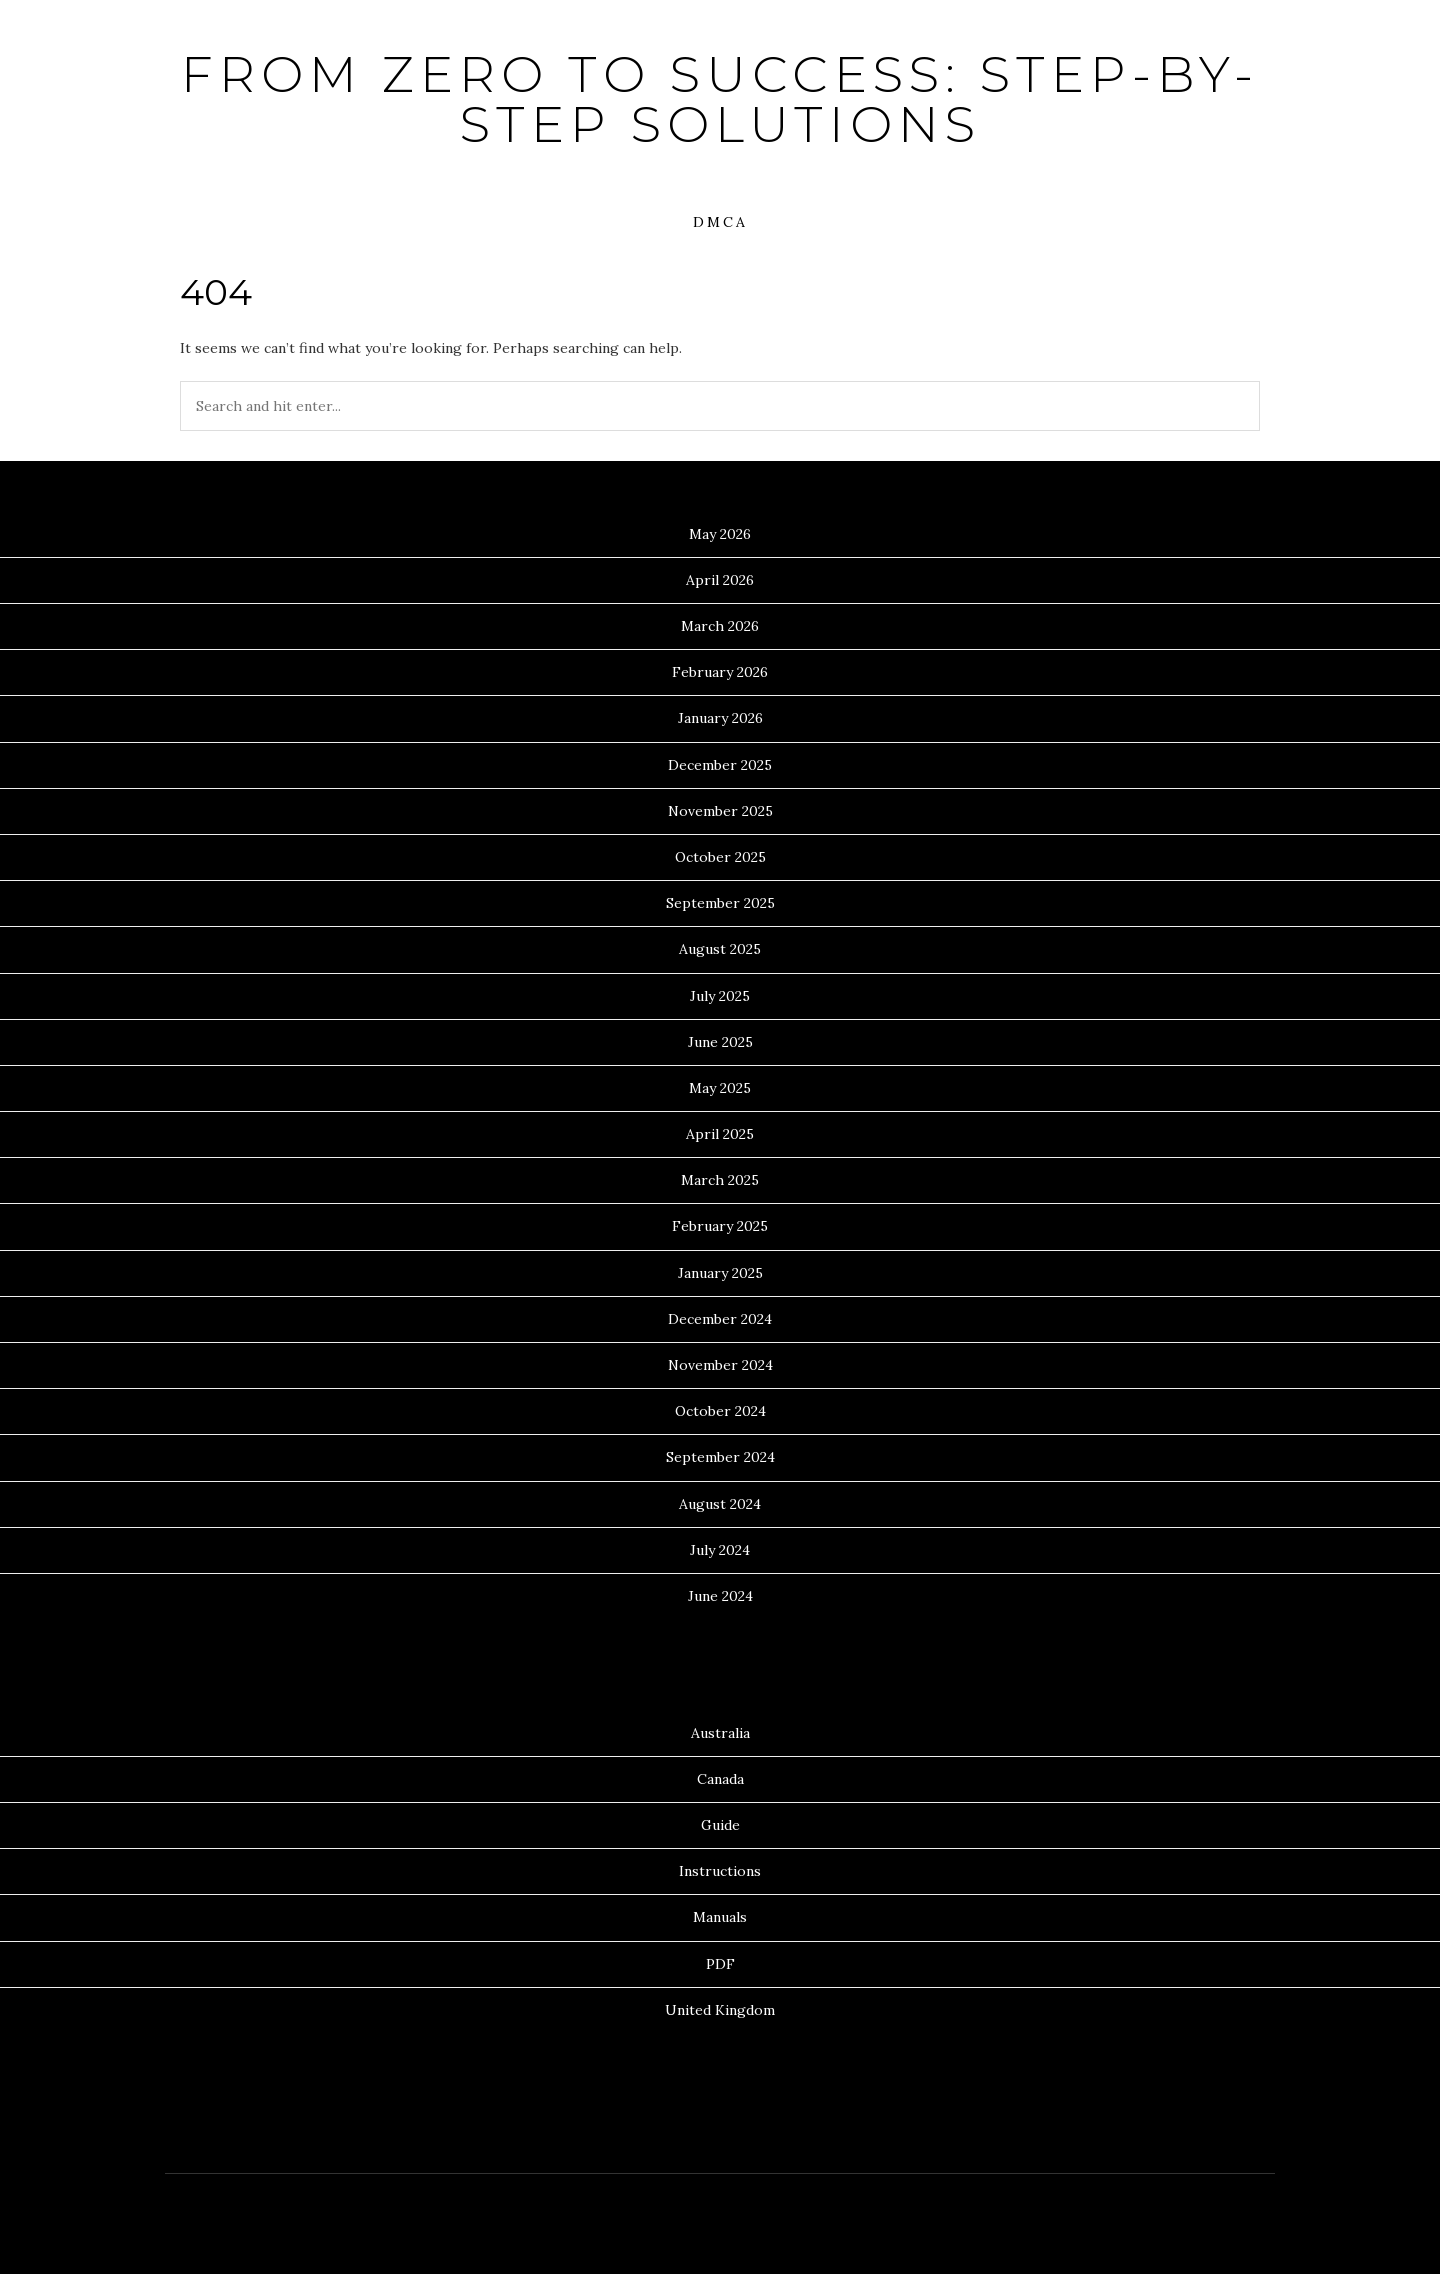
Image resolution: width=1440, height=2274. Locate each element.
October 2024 (720, 1411)
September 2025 (720, 903)
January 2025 (720, 1273)
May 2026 (720, 534)
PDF (720, 1964)
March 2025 (720, 1180)
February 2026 (720, 672)
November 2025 (720, 811)
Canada (720, 1779)
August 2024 (720, 1504)
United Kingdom (720, 2010)
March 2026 (720, 626)
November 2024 (720, 1365)
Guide (720, 1825)
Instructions (720, 1871)
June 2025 (720, 1042)
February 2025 (720, 1226)
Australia (720, 1733)
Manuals (720, 1917)
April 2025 (720, 1134)
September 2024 (720, 1457)
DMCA (720, 222)
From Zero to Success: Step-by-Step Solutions (720, 99)
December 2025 (720, 765)
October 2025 (720, 857)
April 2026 (720, 580)
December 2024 (720, 1319)
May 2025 (720, 1088)
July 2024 (720, 1550)
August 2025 (720, 949)
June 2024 (720, 1596)
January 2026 (720, 718)
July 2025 (720, 996)
